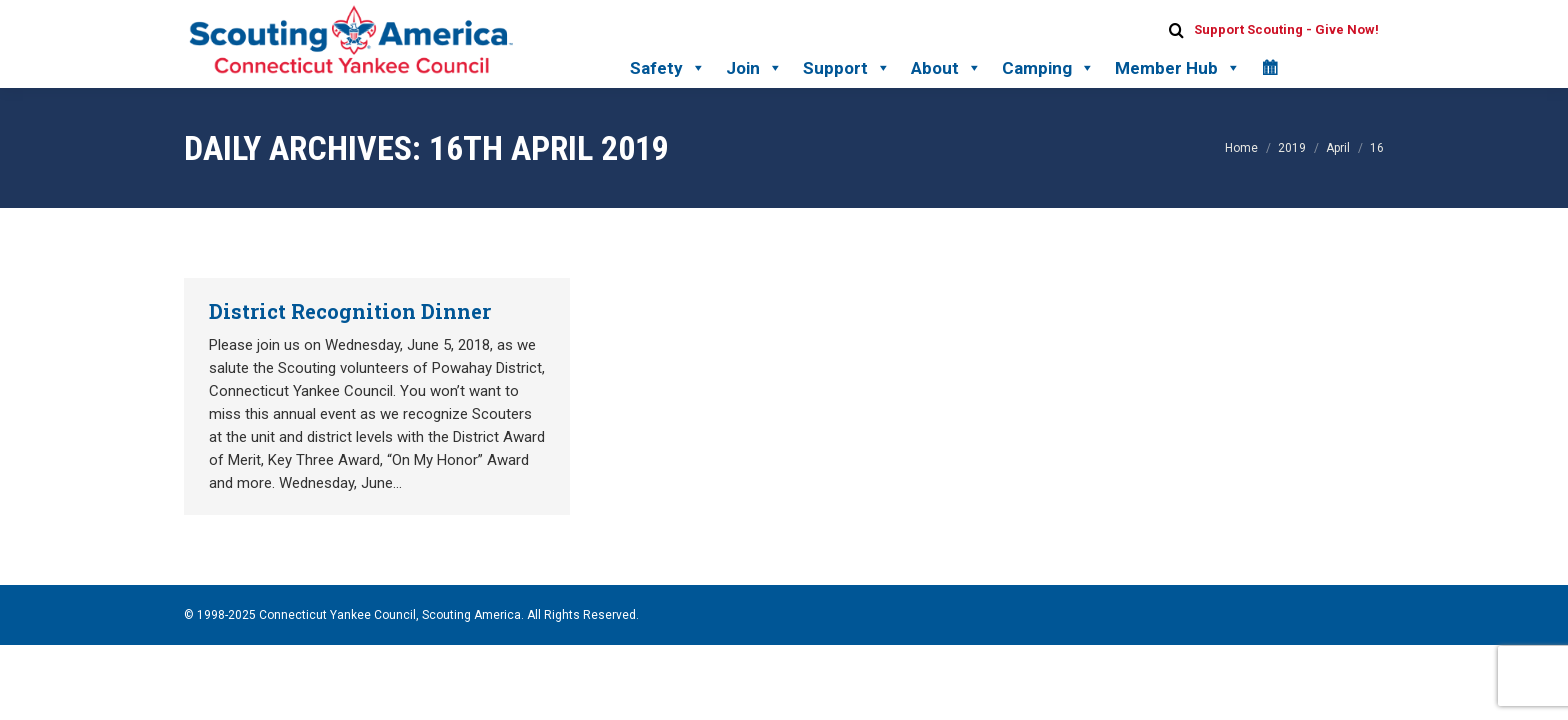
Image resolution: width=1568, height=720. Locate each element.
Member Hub (1178, 68)
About (946, 68)
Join (754, 68)
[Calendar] (1269, 68)
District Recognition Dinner (350, 311)
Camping (1048, 68)
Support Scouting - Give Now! (1286, 29)
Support (847, 68)
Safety (668, 68)
